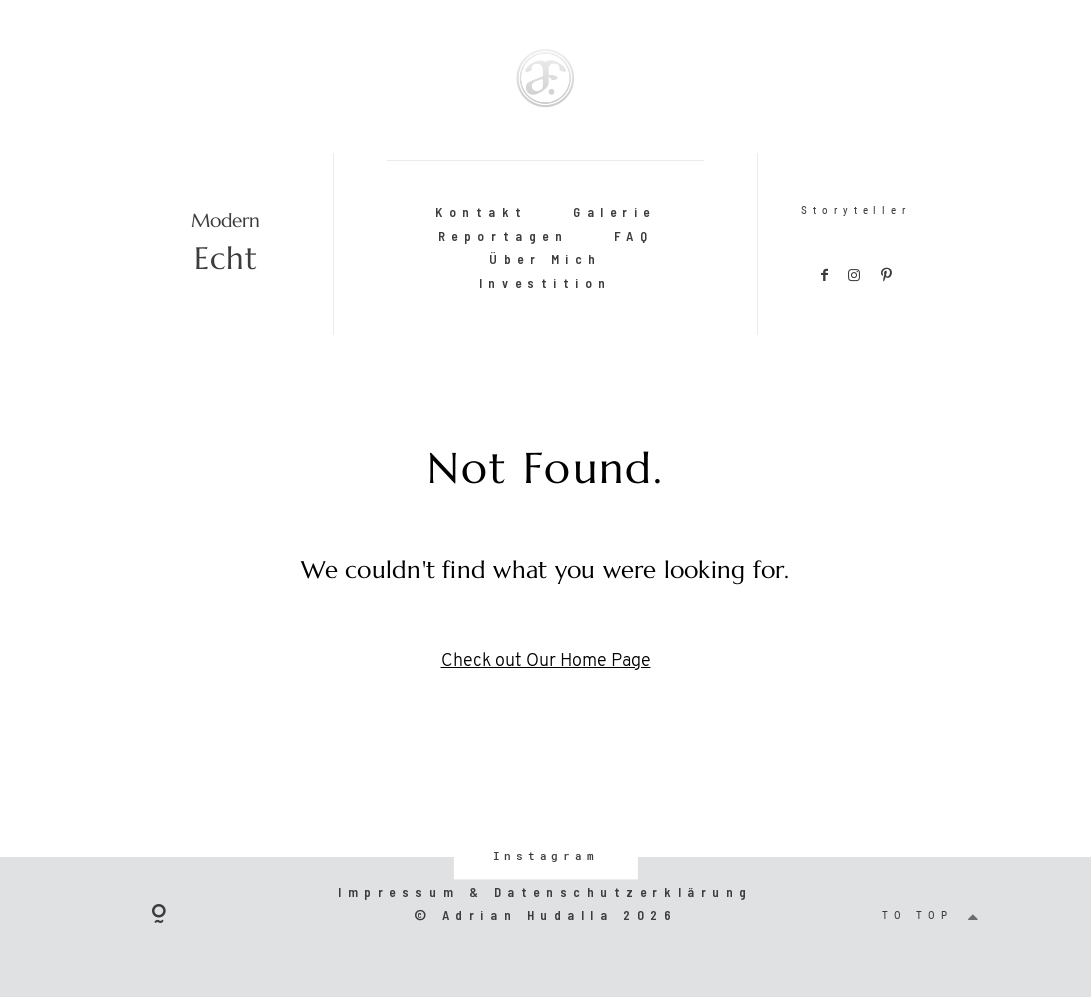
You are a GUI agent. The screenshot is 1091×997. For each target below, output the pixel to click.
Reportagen (503, 236)
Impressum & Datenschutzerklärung (545, 892)
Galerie (614, 212)
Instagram (545, 856)
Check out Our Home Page (546, 661)
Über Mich (545, 259)
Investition (545, 283)
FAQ (634, 236)
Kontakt (481, 212)
